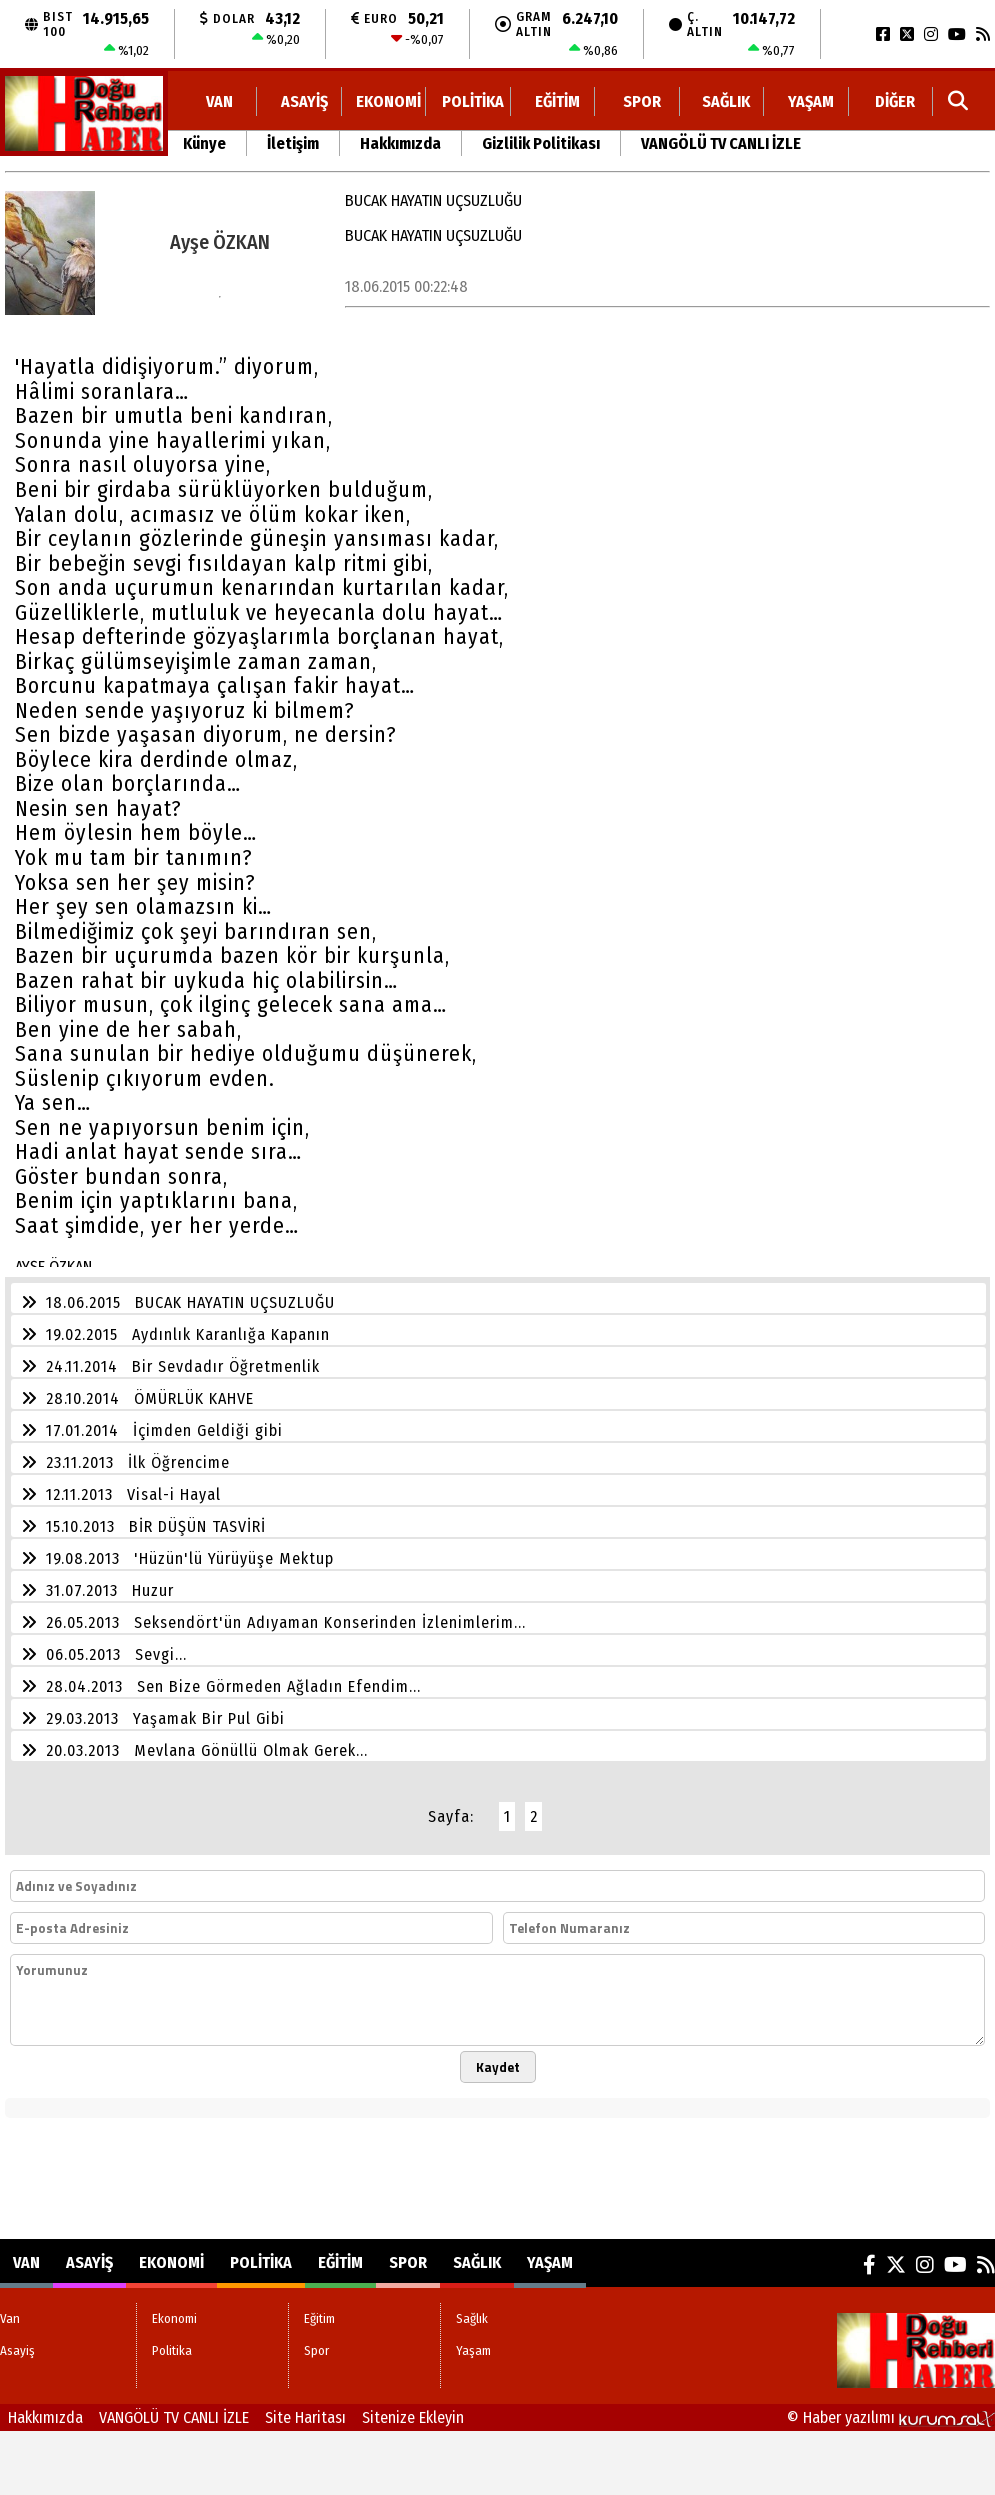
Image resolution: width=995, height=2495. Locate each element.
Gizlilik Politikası (541, 143)
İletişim (293, 143)
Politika (473, 101)
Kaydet (498, 2067)
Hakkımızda (400, 143)
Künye (204, 143)
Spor (642, 101)
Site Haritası (305, 2417)
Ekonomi (388, 101)
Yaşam (811, 101)
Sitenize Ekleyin (413, 2417)
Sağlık (726, 101)
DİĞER (895, 101)
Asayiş (304, 101)
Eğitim (557, 101)
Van (219, 101)
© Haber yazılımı (891, 2417)
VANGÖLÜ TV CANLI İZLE (721, 143)
